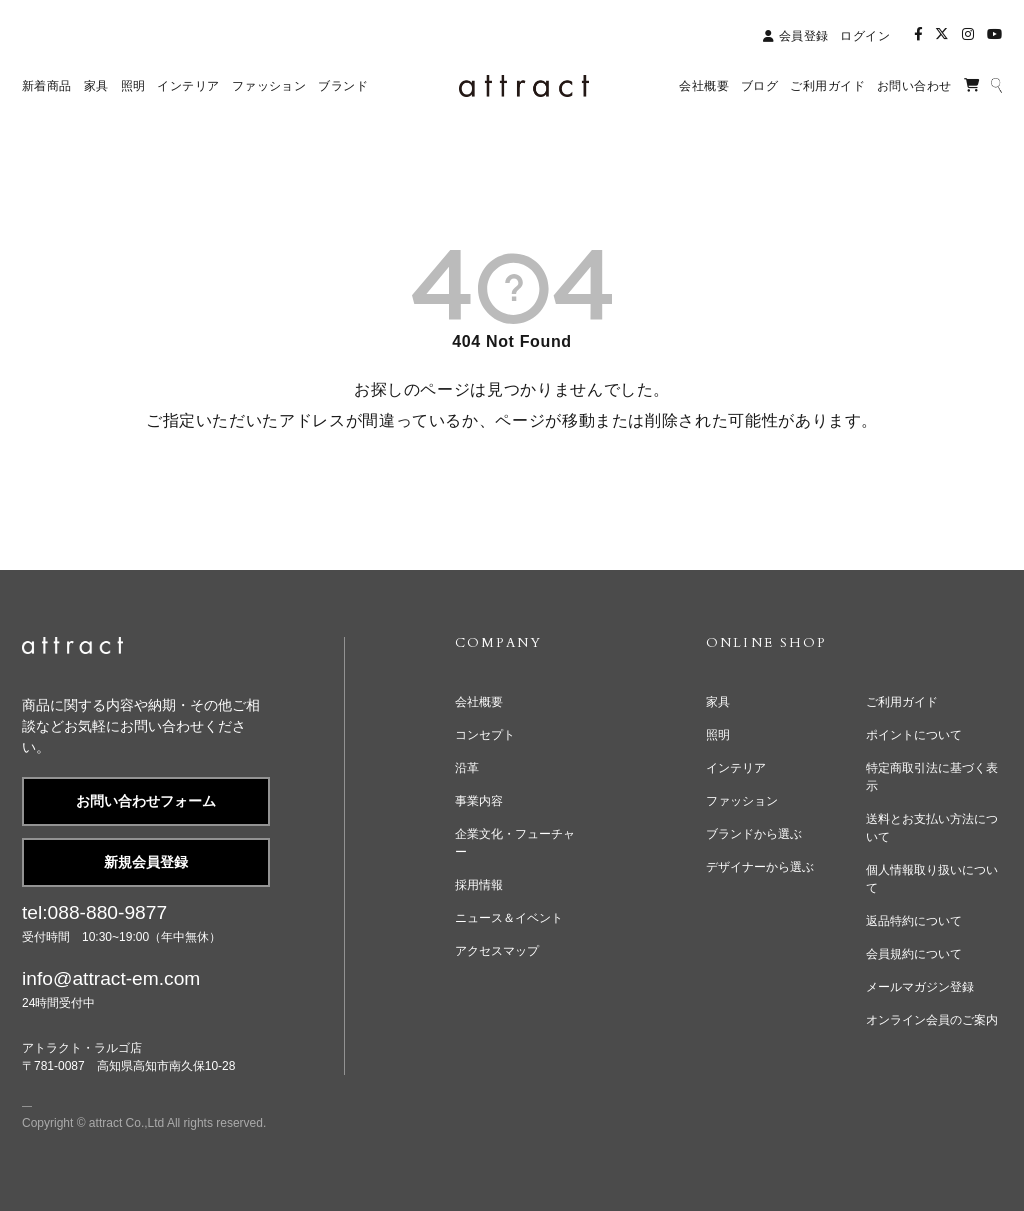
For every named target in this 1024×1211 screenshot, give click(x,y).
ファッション (742, 801)
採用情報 (479, 885)
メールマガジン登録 (920, 987)
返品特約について (914, 921)
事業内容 (479, 801)
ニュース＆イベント (509, 918)
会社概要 (479, 702)
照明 (718, 735)
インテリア (736, 768)
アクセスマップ (497, 951)
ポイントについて (914, 735)
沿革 (467, 768)
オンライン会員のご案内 (932, 1020)
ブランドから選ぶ (754, 834)
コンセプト (485, 735)
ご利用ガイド (902, 702)
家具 (718, 702)
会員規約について (914, 954)
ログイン (865, 36)
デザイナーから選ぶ (760, 867)
